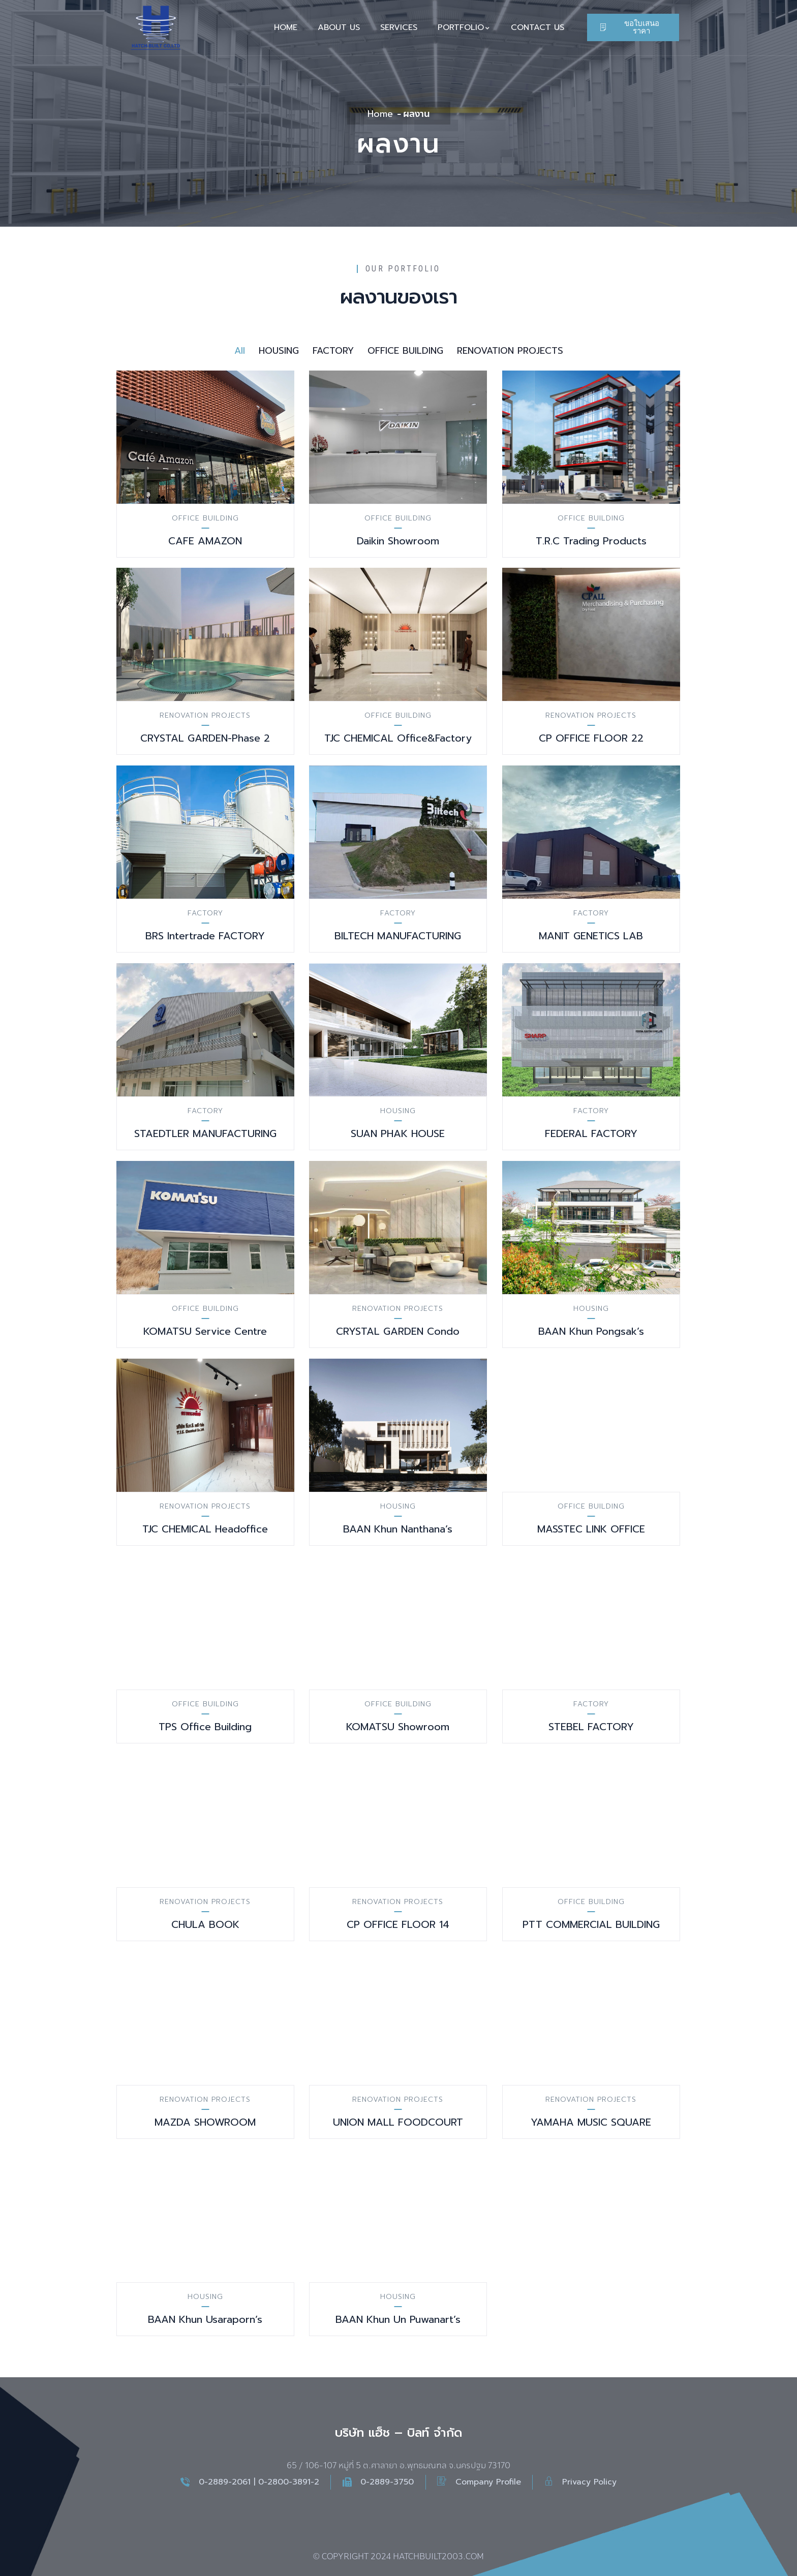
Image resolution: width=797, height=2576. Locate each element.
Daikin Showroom (398, 540)
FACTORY (205, 913)
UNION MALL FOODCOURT (398, 2122)
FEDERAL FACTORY (591, 1133)
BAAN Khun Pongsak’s (591, 1331)
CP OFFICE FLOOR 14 (398, 1924)
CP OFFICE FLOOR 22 (591, 738)
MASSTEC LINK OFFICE (591, 1529)
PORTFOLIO (464, 27)
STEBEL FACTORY (591, 1726)
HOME (285, 27)
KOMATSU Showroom (397, 1726)
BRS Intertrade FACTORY (205, 935)
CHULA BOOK (205, 1924)
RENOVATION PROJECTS (205, 715)
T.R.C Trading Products (591, 540)
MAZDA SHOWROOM (205, 2122)
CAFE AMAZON (205, 540)
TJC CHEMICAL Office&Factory (398, 738)
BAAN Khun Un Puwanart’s (398, 2319)
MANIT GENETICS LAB (591, 935)
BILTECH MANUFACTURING (397, 935)
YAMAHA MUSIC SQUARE (591, 2122)
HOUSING (398, 1111)
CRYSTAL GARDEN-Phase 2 (205, 738)
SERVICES (398, 27)
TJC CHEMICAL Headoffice (205, 1529)
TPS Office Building (205, 1726)
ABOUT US (339, 27)
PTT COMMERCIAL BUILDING (591, 1924)
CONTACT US (537, 27)
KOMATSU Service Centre (205, 1331)
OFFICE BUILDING (205, 518)
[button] (633, 27)
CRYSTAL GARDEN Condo (397, 1331)
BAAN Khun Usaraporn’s (205, 2319)
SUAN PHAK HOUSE (398, 1133)
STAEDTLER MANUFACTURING (205, 1133)
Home (380, 114)
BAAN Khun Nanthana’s (397, 1529)
